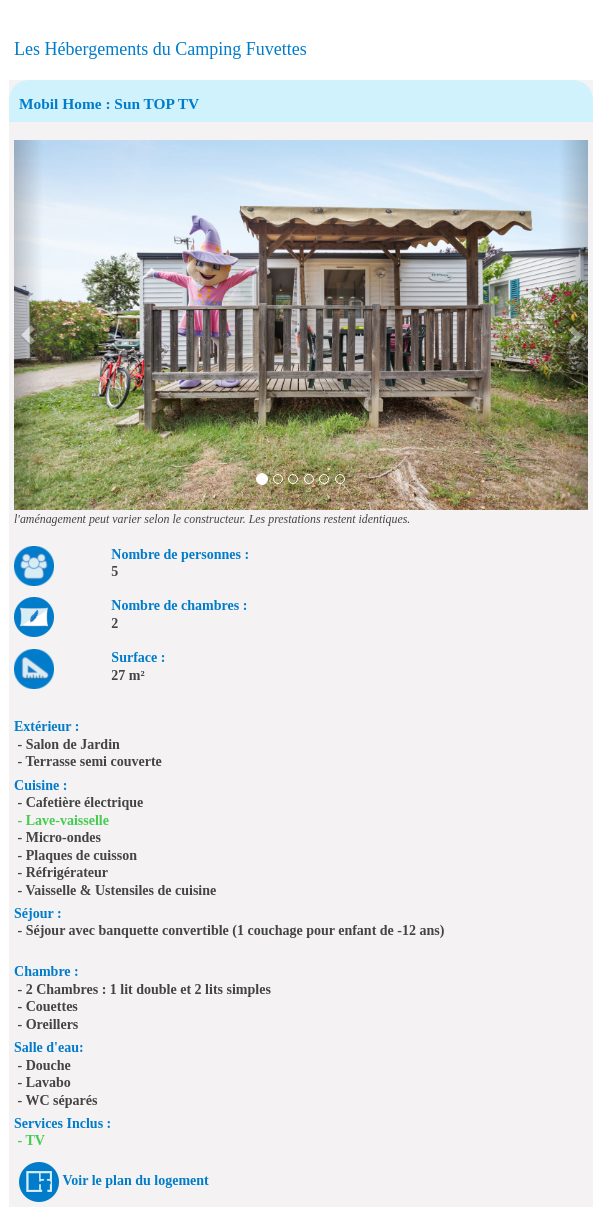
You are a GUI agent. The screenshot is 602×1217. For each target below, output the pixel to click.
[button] (28, 325)
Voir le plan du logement (136, 1180)
